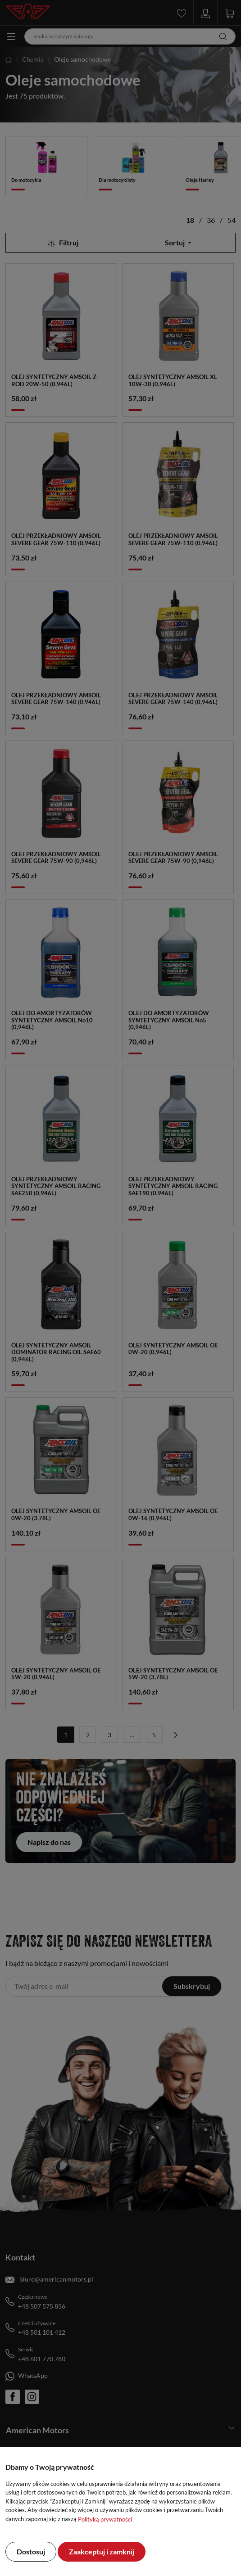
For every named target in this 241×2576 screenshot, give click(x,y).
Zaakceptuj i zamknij (101, 2551)
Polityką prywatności (105, 2519)
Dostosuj (31, 2551)
